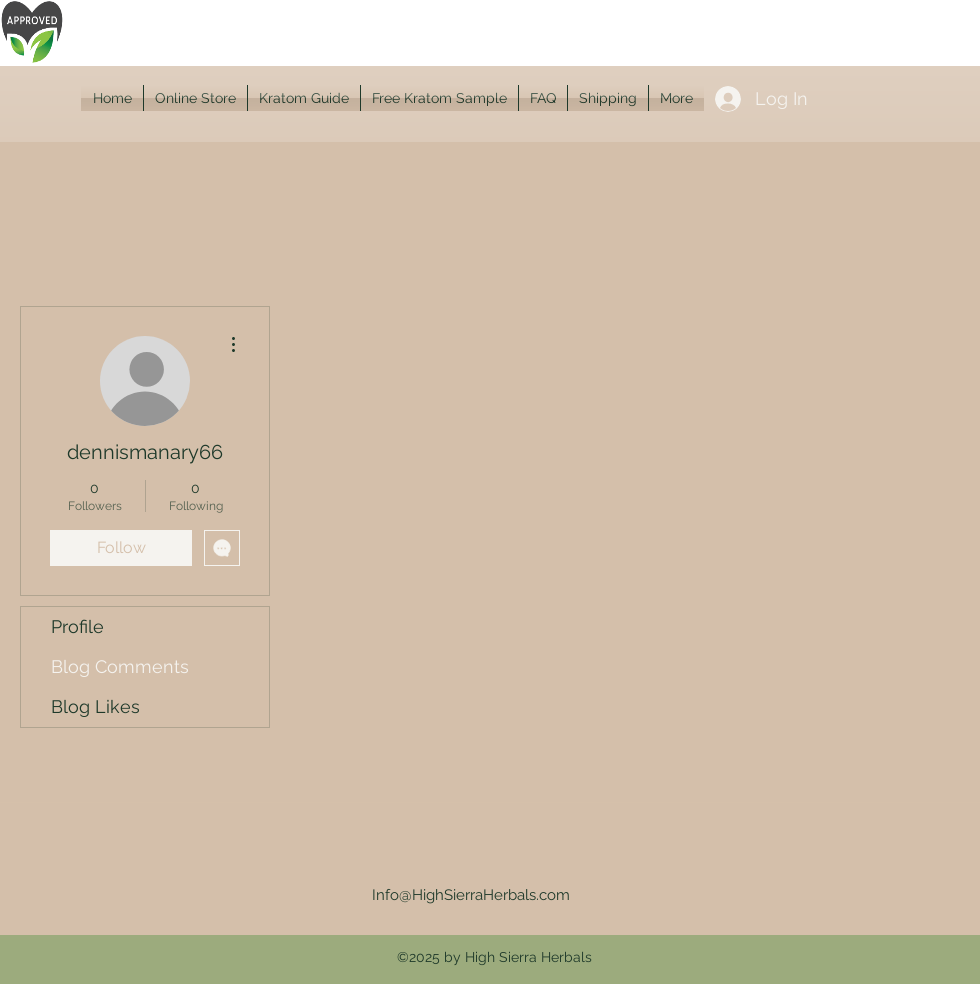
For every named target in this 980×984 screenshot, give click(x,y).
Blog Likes (95, 706)
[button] (195, 98)
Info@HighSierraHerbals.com (471, 895)
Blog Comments (120, 666)
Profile (77, 626)
